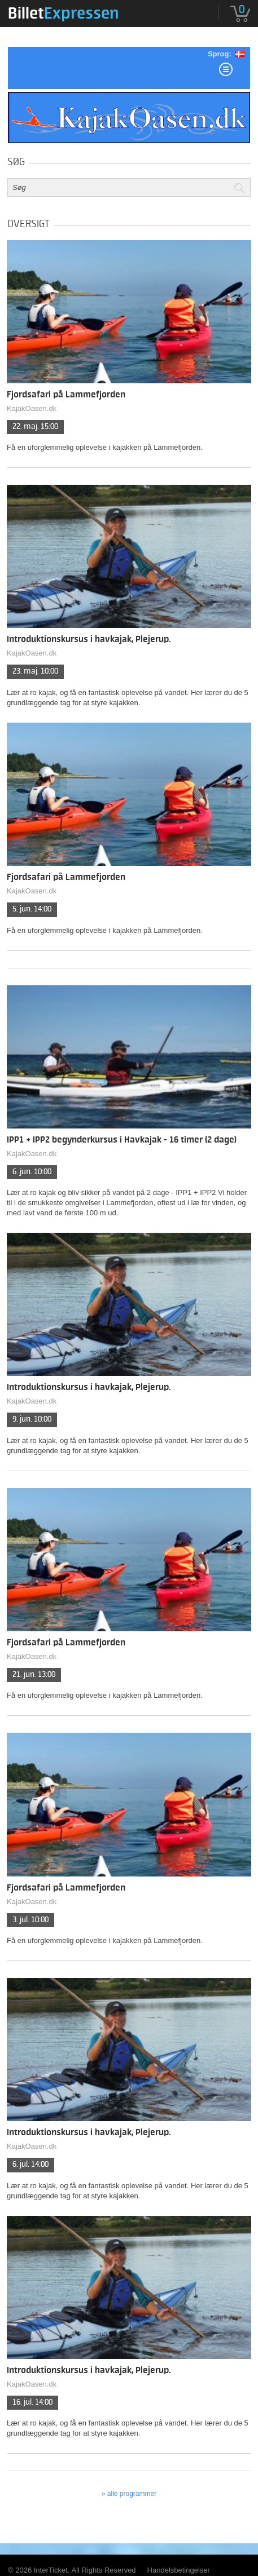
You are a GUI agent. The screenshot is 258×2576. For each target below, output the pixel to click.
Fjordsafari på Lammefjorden (66, 395)
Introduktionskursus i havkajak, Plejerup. (88, 639)
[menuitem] (63, 13)
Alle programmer (131, 2494)
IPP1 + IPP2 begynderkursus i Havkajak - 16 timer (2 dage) (122, 1140)
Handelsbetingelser (178, 2570)
